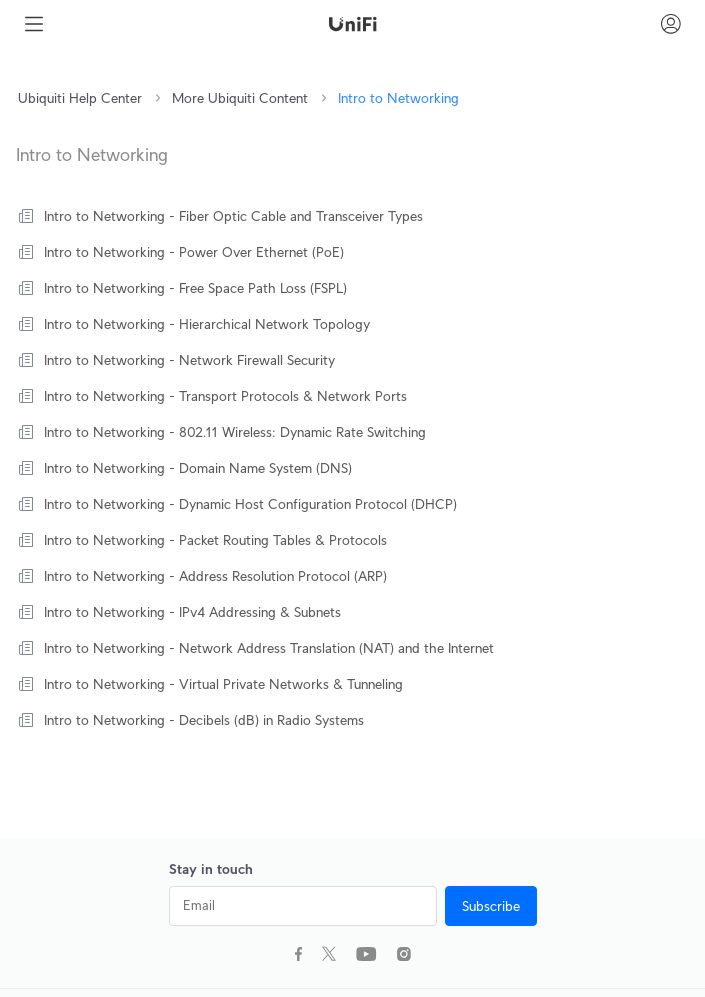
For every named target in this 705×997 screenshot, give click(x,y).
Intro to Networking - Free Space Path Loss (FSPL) (195, 288)
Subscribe (491, 906)
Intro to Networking (398, 98)
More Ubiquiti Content (240, 98)
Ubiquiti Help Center (80, 98)
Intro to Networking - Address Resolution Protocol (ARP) (215, 576)
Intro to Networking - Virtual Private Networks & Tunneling (223, 684)
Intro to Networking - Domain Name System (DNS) (198, 468)
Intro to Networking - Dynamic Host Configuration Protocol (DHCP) (250, 504)
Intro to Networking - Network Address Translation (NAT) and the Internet (269, 648)
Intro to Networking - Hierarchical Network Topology (207, 324)
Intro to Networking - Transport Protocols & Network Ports (225, 396)
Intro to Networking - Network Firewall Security (189, 360)
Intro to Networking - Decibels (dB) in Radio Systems (204, 720)
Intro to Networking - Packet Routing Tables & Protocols (215, 540)
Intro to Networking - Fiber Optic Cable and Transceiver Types (233, 216)
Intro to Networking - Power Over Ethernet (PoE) (194, 252)
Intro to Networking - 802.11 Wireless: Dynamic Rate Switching (235, 432)
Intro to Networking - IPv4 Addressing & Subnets (192, 612)
